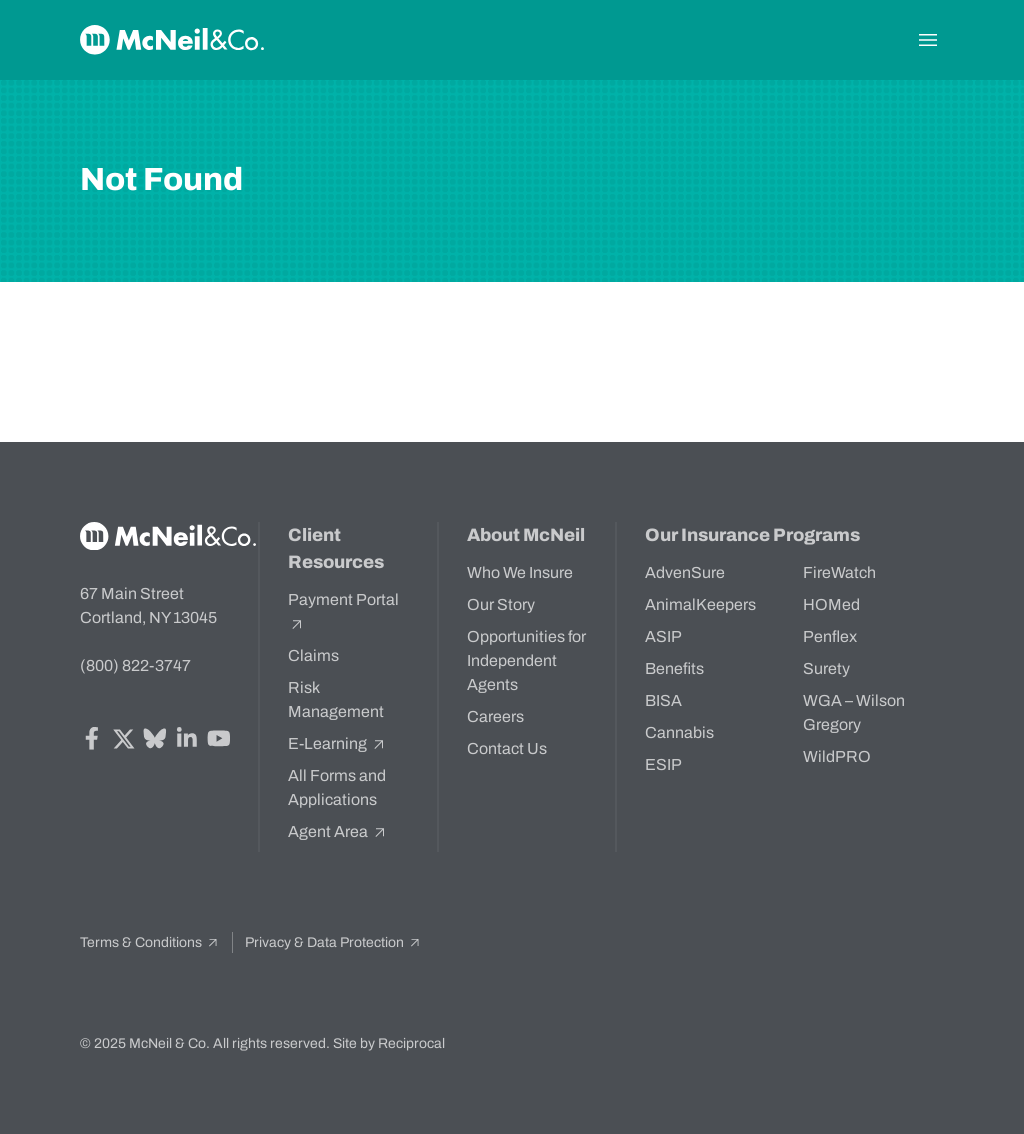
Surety (826, 668)
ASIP (663, 636)
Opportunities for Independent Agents (526, 660)
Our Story (501, 604)
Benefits (674, 668)
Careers (495, 716)
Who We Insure (520, 572)
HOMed (831, 604)
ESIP (663, 764)
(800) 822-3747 (135, 665)
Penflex (830, 636)
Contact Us (507, 748)
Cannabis (679, 732)
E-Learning (337, 744)
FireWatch (839, 572)
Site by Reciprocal (389, 1043)
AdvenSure (685, 572)
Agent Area (338, 832)
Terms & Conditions (150, 942)
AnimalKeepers (700, 604)
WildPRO (837, 756)
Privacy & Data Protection (333, 942)
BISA (663, 700)
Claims (313, 655)
